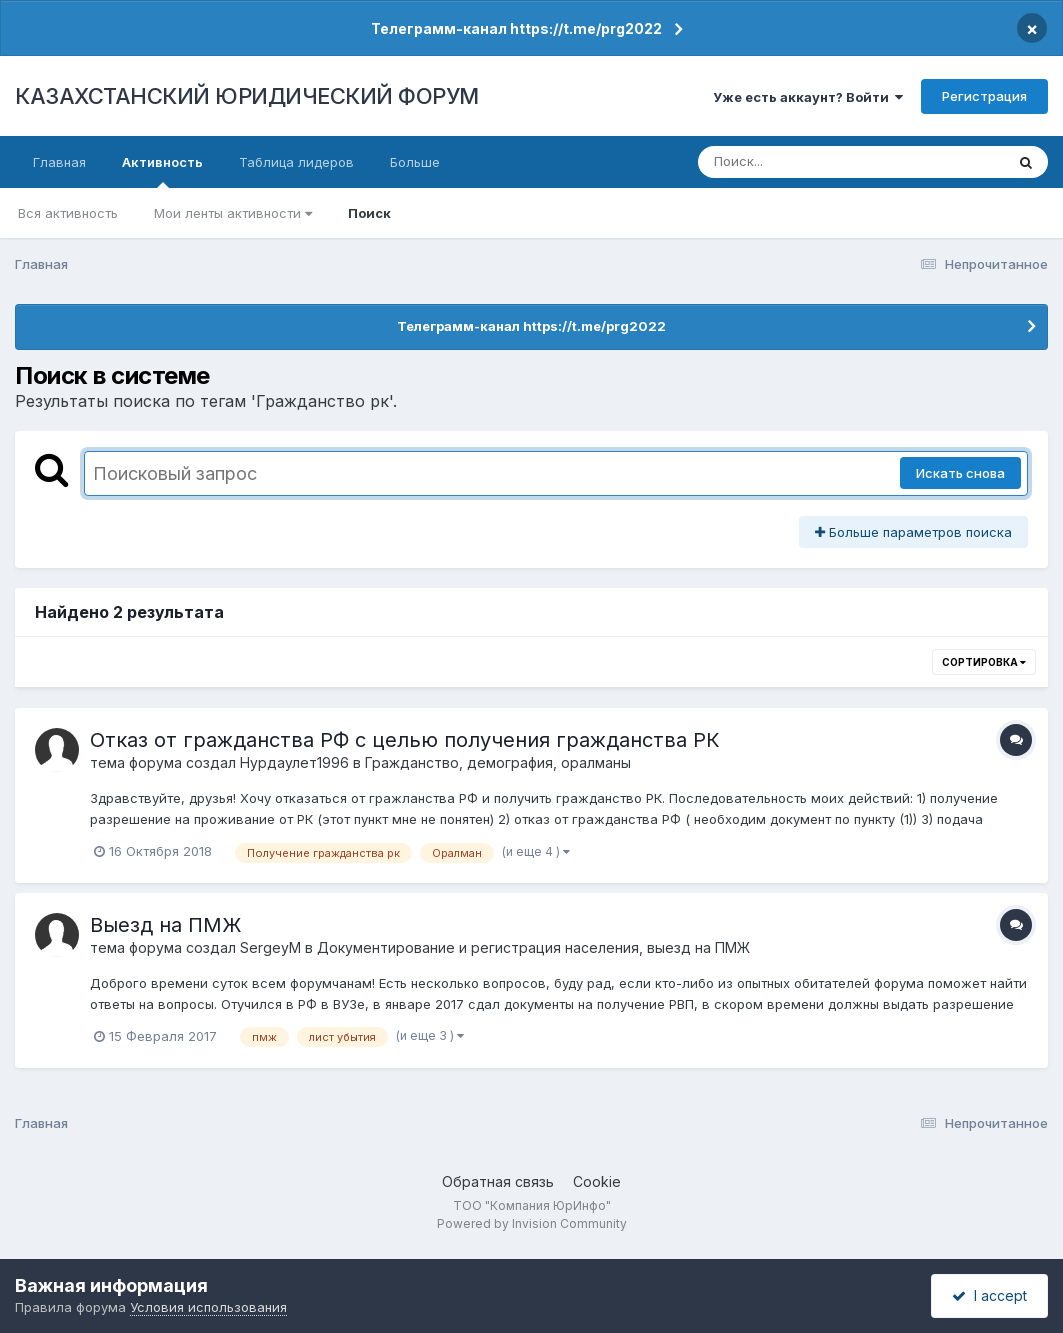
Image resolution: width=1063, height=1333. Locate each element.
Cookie (597, 1181)
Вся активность (68, 213)
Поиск (369, 213)
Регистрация (984, 96)
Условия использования (208, 1307)
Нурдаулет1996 (294, 762)
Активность (162, 171)
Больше (415, 162)
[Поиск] (813, 162)
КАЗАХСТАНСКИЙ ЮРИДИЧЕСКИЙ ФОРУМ (247, 96)
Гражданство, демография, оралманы (498, 762)
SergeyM (270, 947)
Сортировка (984, 662)
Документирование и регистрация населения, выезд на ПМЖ (533, 947)
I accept (989, 1295)
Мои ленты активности (233, 213)
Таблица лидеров (296, 162)
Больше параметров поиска (913, 532)
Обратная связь (498, 1181)
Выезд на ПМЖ (165, 925)
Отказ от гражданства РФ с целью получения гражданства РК (405, 740)
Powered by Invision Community (532, 1223)
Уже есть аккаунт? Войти (808, 97)
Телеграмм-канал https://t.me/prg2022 (516, 28)
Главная (59, 162)
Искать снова (960, 473)
